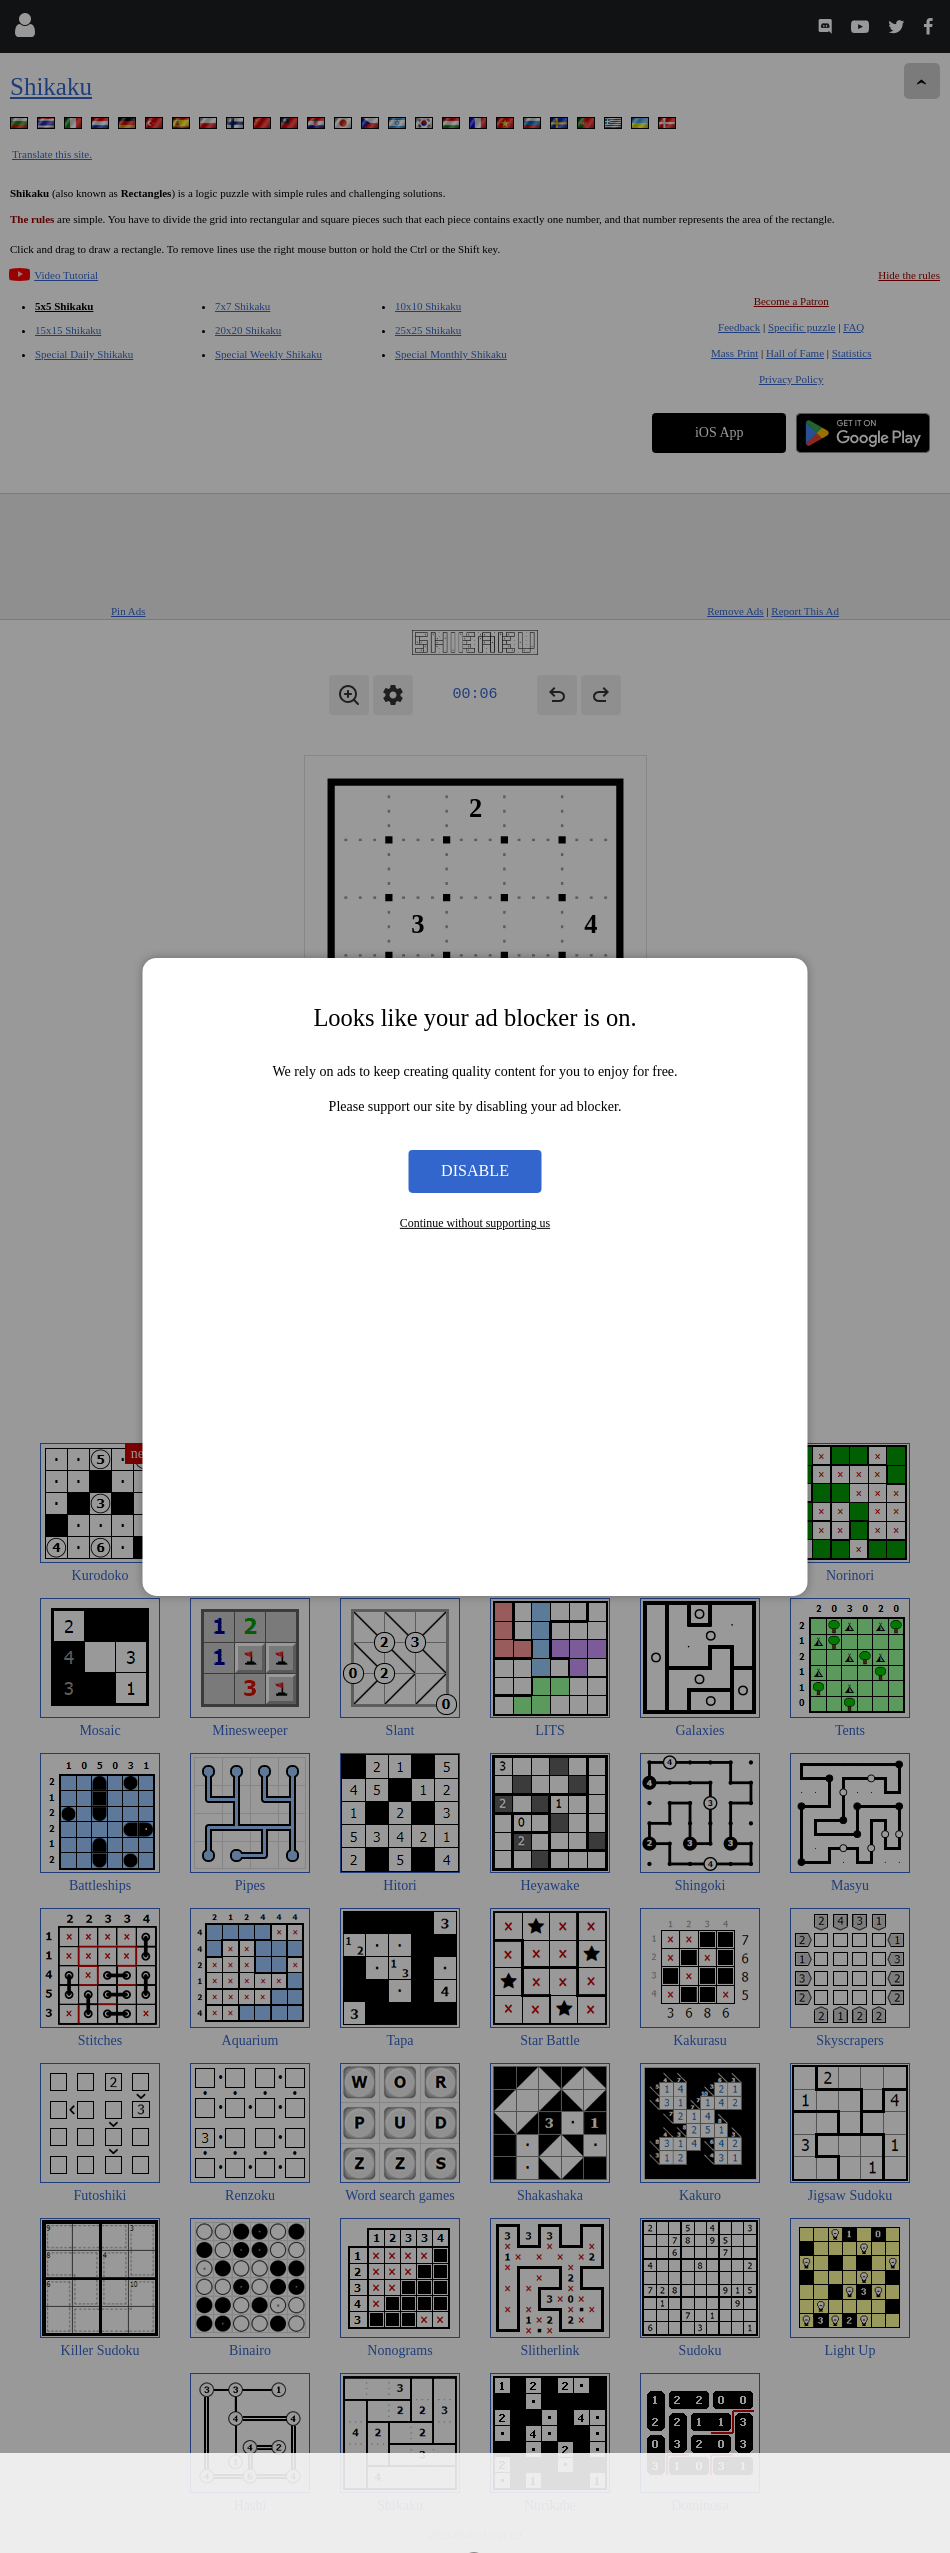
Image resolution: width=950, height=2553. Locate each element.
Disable (475, 1170)
